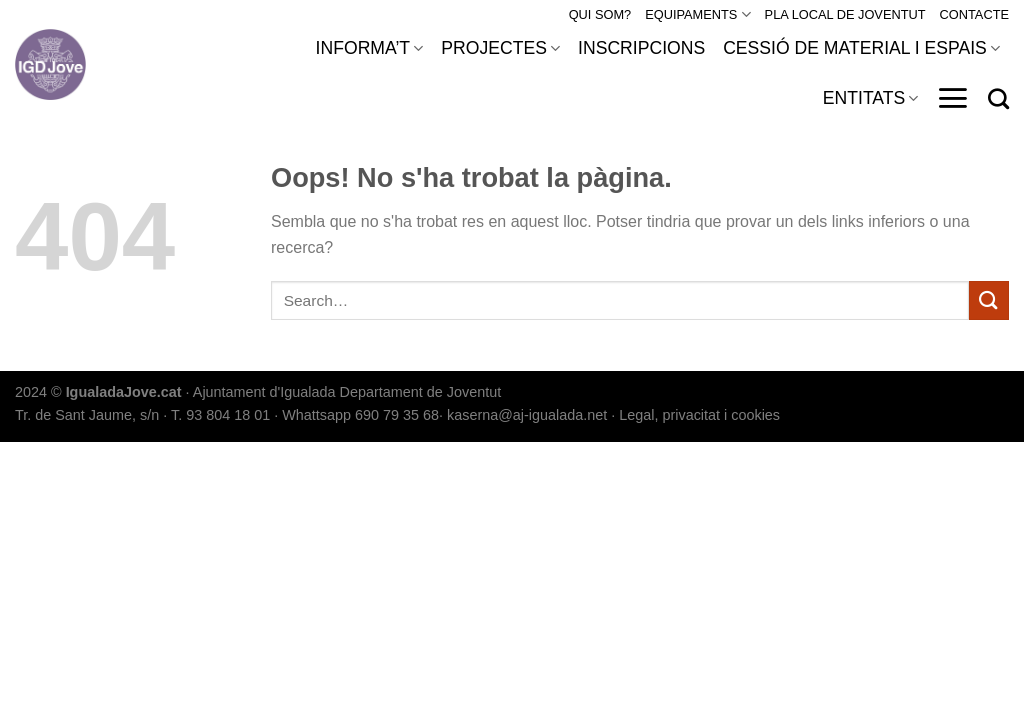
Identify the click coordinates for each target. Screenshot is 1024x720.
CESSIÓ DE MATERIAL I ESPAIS (861, 48)
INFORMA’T (370, 48)
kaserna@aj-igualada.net (527, 415)
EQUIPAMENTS (697, 14)
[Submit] (989, 300)
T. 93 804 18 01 (220, 415)
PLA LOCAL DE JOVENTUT (845, 14)
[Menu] (952, 98)
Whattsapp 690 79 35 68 (360, 415)
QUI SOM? (600, 14)
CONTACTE (974, 14)
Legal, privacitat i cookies (699, 415)
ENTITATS (871, 98)
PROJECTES (500, 48)
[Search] (998, 98)
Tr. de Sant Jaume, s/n (87, 415)
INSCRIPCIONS (641, 48)
